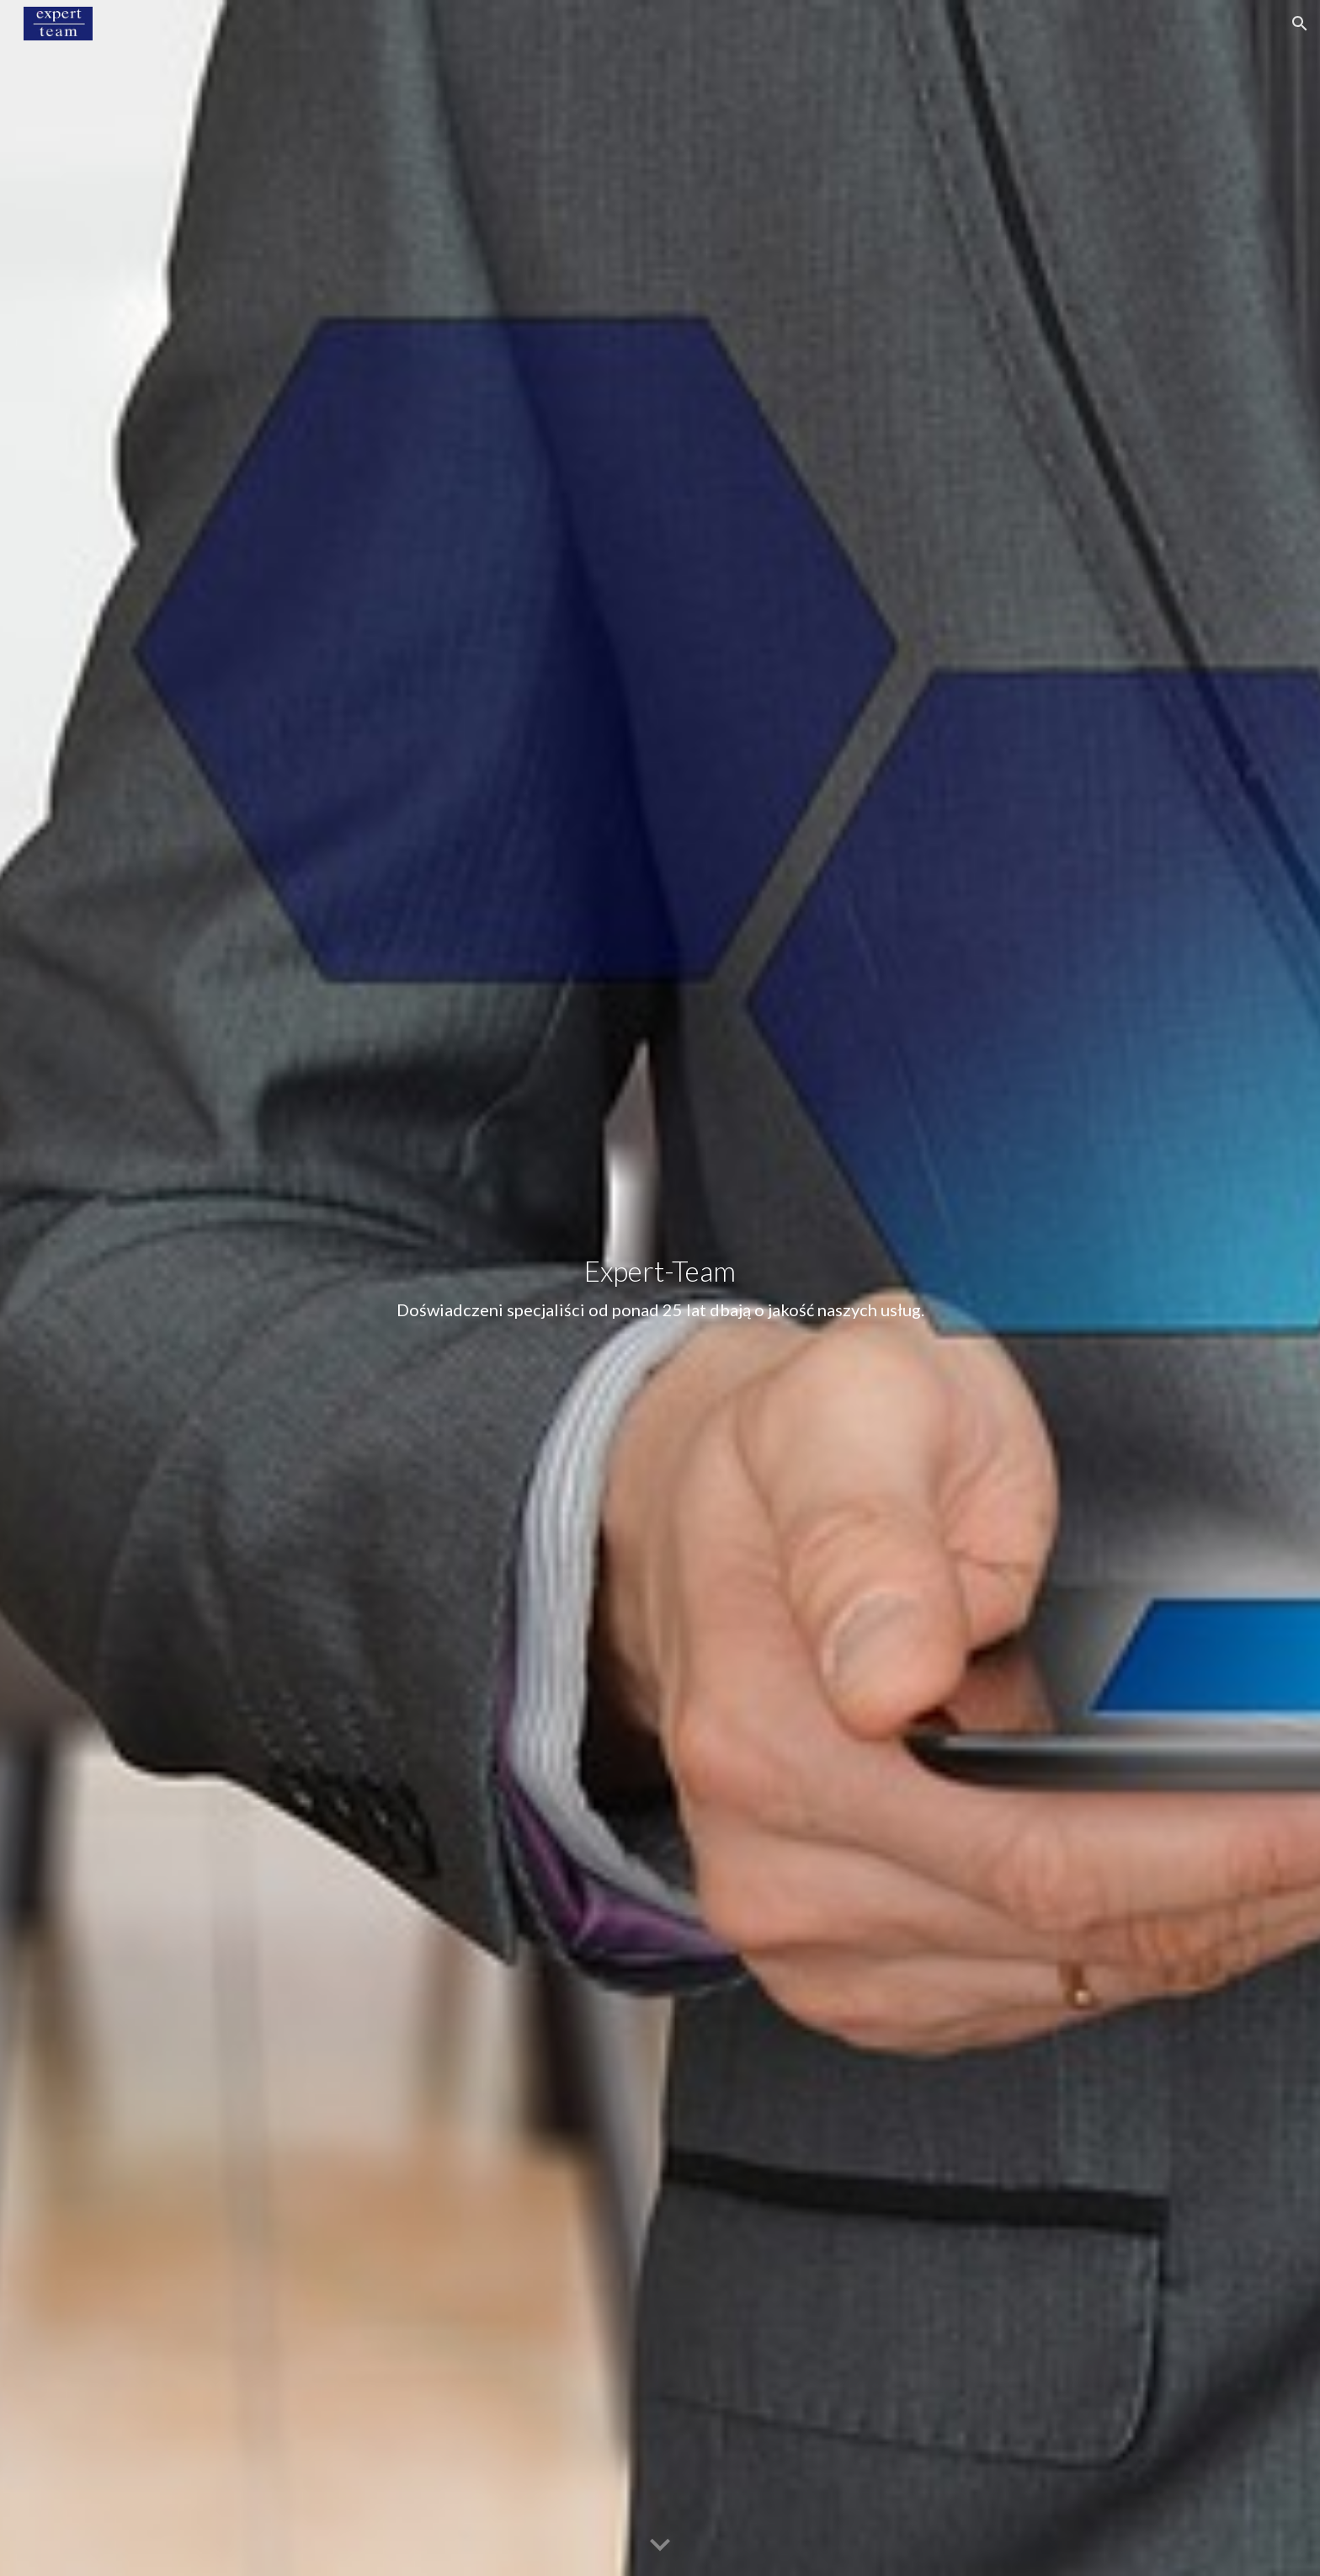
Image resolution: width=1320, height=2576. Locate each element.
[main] (660, 1288)
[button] (1300, 23)
